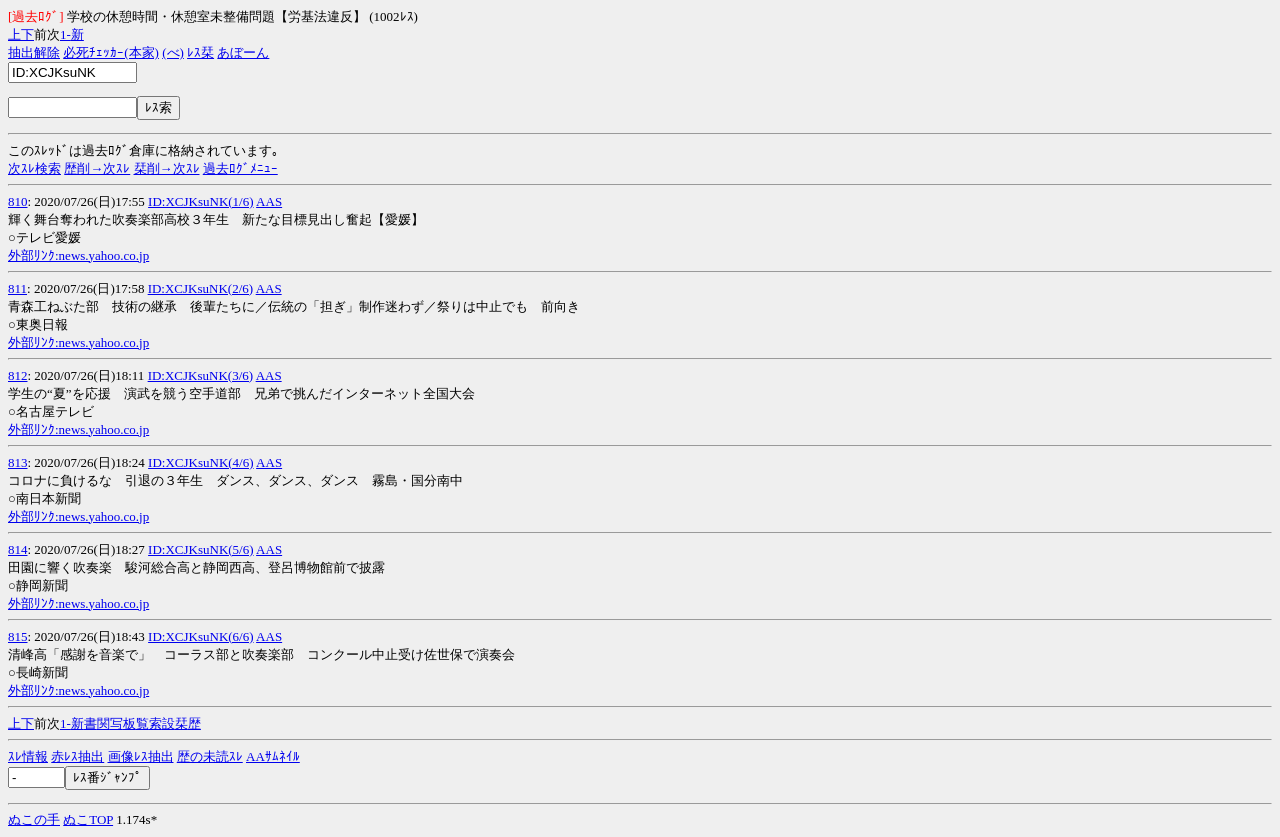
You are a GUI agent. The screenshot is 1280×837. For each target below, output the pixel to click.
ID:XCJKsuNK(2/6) (200, 288)
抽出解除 (34, 52)
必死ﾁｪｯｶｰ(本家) (111, 52)
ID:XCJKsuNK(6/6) (200, 636)
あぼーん (243, 52)
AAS (269, 201)
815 (18, 636)
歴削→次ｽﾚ (97, 168)
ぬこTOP (88, 819)
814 (18, 549)
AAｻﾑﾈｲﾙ (273, 756)
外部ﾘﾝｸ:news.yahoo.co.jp (78, 255)
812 (18, 375)
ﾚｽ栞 (200, 52)
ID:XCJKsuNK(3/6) (200, 375)
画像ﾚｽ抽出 (141, 756)
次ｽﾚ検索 (34, 168)
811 (17, 288)
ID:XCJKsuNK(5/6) (200, 549)
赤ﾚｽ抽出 (77, 756)
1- (65, 34)
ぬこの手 (34, 819)
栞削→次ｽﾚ (167, 168)
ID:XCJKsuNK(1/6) (200, 201)
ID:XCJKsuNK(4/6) (200, 462)
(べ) (173, 52)
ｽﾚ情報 (28, 756)
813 (18, 462)
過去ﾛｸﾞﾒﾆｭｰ (240, 168)
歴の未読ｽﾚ (210, 756)
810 (18, 201)
